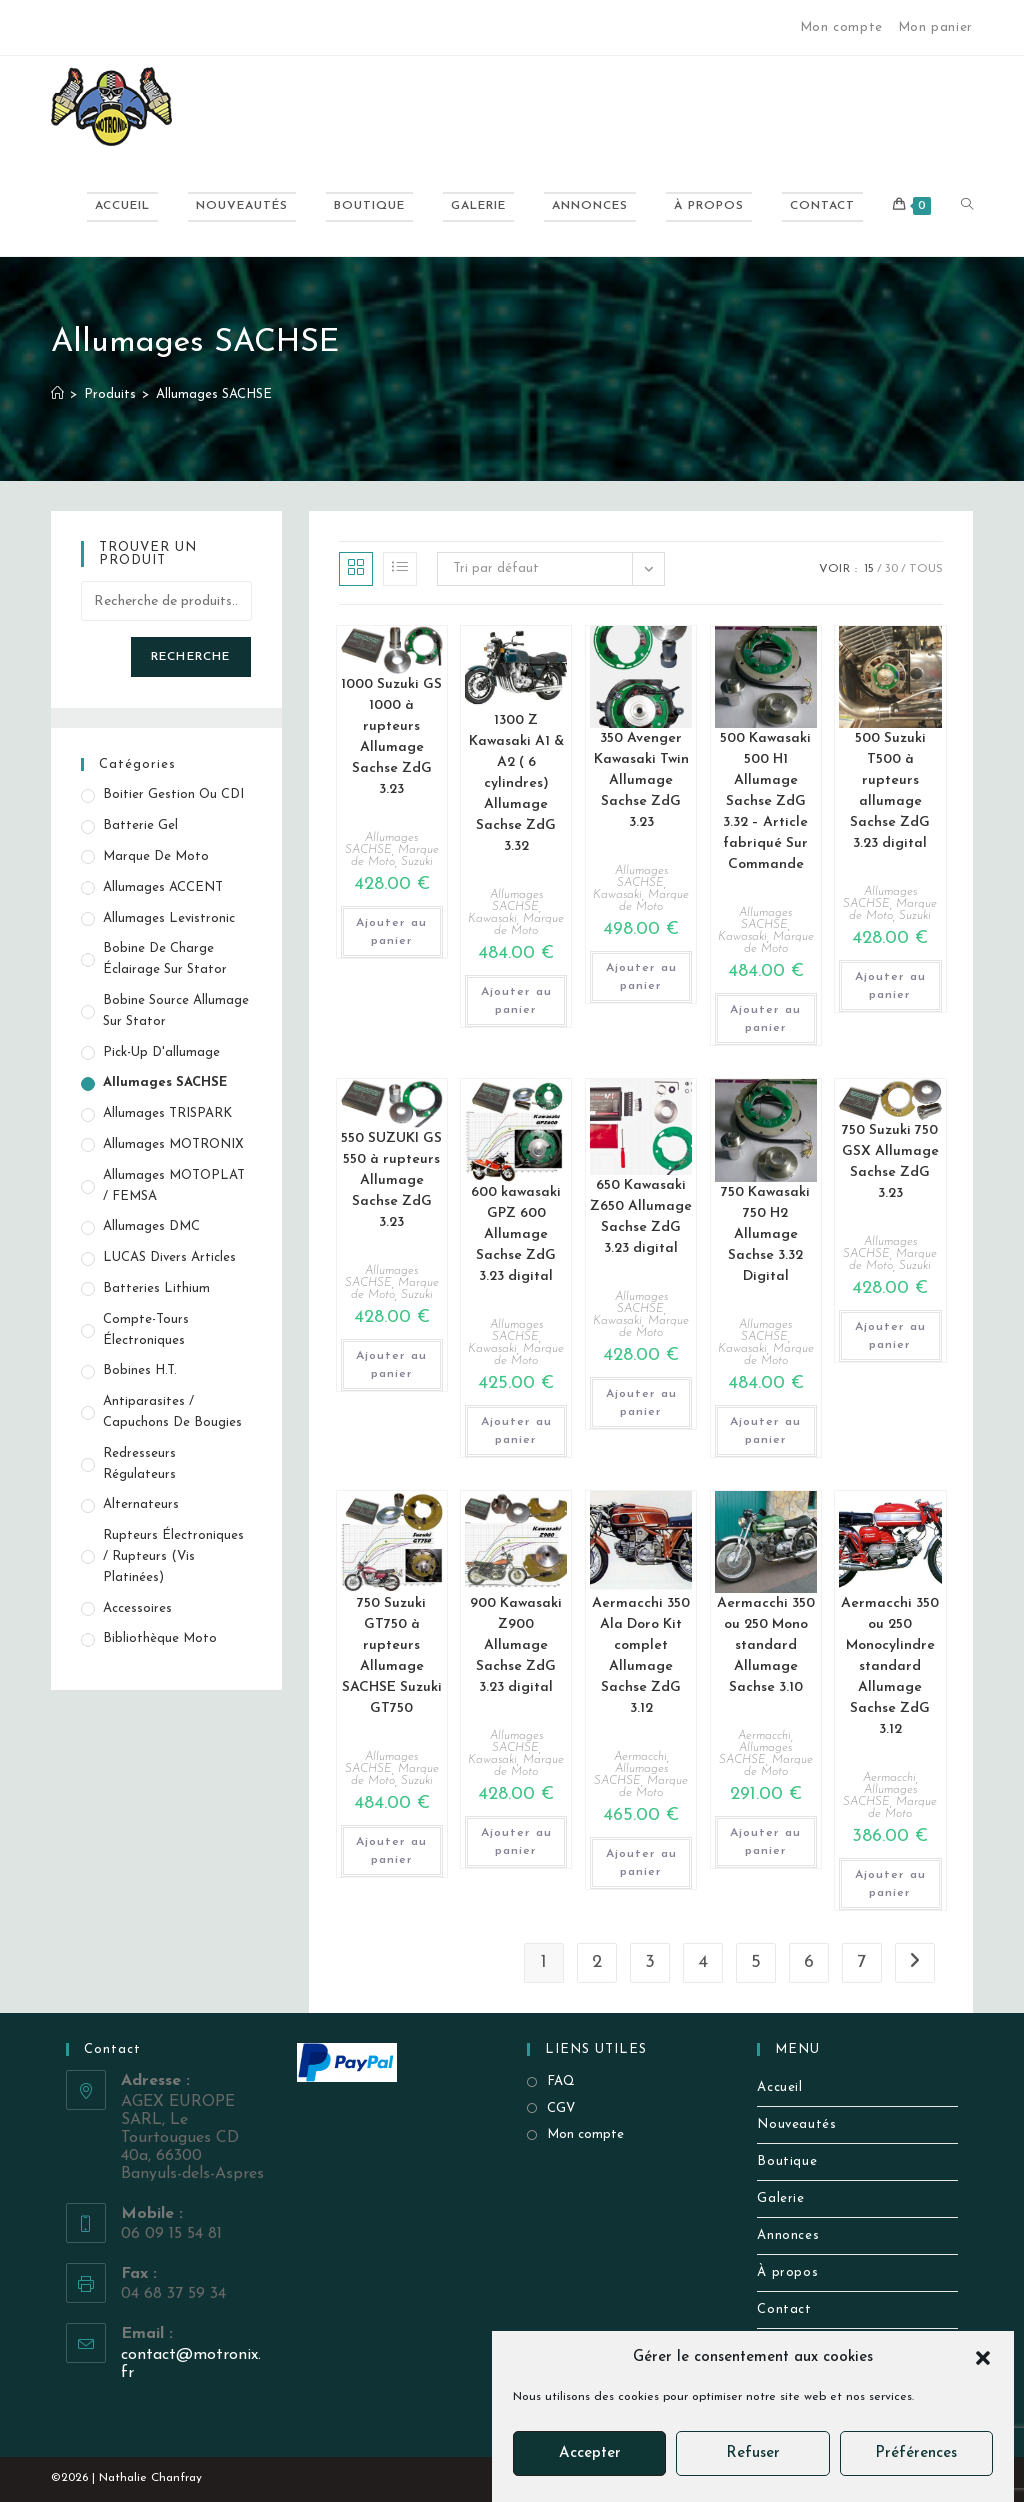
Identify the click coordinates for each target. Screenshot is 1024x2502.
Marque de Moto (529, 925)
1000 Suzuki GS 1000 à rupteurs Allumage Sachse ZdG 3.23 (391, 737)
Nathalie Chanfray (150, 2478)
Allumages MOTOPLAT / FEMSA (174, 1186)
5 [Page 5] (756, 1962)
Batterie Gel (140, 825)
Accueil (779, 2087)
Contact (784, 2309)
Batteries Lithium (156, 1288)
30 (891, 569)
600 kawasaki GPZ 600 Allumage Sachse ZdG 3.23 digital (516, 1234)
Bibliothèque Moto (160, 1638)
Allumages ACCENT (163, 887)
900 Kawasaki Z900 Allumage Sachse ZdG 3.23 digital (516, 1645)
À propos (787, 2272)
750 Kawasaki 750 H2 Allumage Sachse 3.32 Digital (765, 1234)
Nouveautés (796, 2124)
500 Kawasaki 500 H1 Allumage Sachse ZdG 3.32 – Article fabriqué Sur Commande (765, 801)
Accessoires (137, 1608)
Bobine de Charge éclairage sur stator (165, 959)
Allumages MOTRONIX (173, 1144)
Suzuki (417, 862)
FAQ (561, 2081)
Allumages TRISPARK (167, 1113)
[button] (983, 2358)
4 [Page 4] (703, 1962)
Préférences (916, 2453)
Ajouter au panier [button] (391, 932)
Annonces (788, 2235)
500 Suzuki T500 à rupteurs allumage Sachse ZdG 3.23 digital (890, 791)
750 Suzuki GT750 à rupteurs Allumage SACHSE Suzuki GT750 (392, 1656)
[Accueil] (57, 394)
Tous (926, 569)
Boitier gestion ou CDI (173, 794)
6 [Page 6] (809, 1962)
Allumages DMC (151, 1226)
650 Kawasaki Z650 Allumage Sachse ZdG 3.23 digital (641, 1217)
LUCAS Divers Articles (169, 1257)
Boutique (787, 2161)
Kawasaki (492, 919)
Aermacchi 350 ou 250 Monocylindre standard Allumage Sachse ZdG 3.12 (890, 1666)
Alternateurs (141, 1504)
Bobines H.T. (140, 1370)
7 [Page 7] (861, 1962)
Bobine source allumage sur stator (176, 1011)
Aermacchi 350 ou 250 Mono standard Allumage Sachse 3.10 (766, 1645)
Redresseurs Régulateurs (139, 1464)
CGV (561, 2108)
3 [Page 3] (650, 1962)
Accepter (590, 2453)
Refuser (753, 2453)
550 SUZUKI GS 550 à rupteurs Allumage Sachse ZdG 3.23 (391, 1180)
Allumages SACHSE (214, 394)
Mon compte (841, 27)
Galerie (780, 2198)
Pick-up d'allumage (161, 1052)
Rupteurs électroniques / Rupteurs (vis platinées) (173, 1556)
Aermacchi (640, 1757)
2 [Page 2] (597, 1962)
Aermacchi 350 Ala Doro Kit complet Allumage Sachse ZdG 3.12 (641, 1656)
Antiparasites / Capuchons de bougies (172, 1412)
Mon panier (935, 27)
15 (869, 569)
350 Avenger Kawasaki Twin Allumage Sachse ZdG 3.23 (641, 780)
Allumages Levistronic (169, 918)
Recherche (191, 657)
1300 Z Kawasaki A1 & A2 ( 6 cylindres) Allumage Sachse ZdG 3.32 (516, 783)
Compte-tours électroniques (146, 1330)
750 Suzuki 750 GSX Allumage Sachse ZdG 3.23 (890, 1162)
